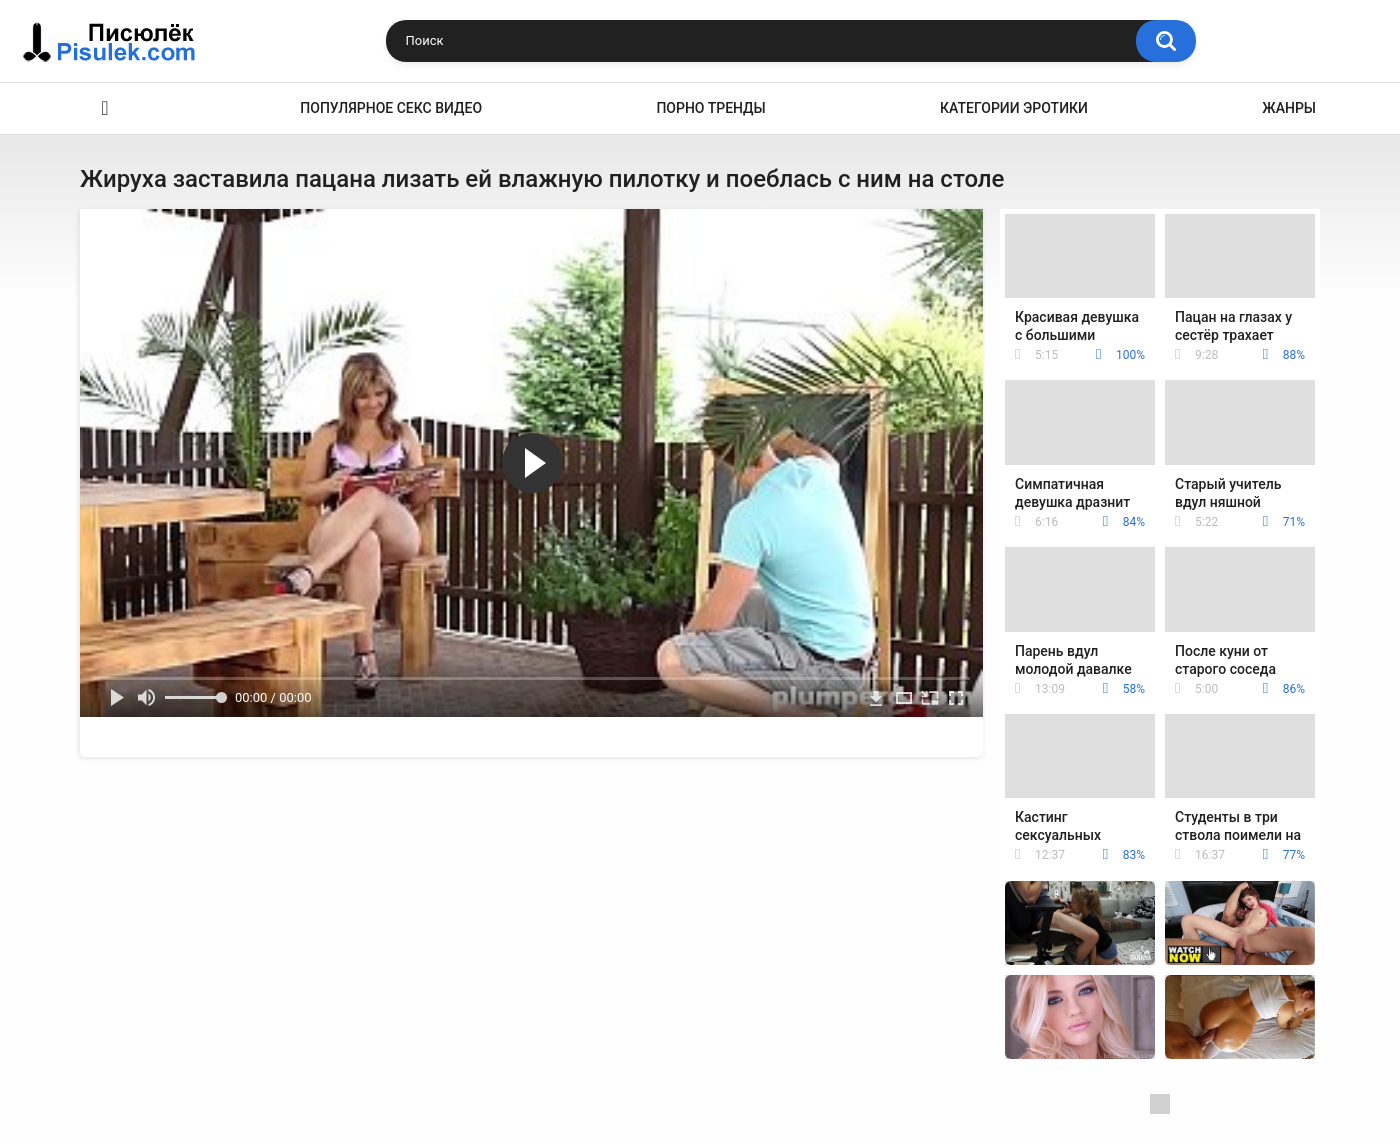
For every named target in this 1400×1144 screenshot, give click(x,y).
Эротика (105, 108)
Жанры (1289, 108)
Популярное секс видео (391, 108)
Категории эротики (1014, 108)
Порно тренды (710, 108)
